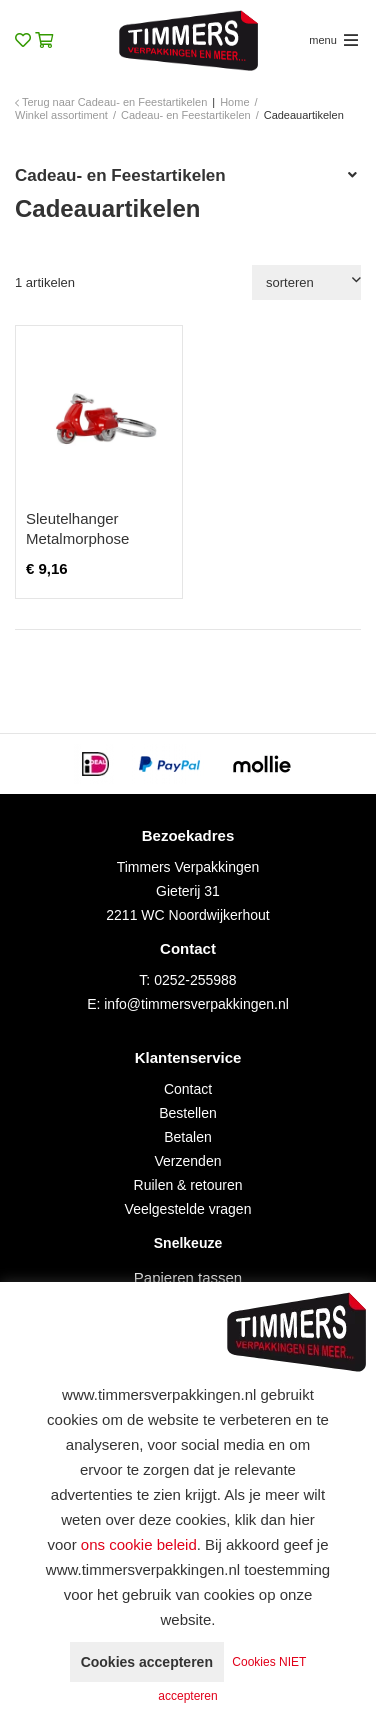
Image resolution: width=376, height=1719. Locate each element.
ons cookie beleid (139, 1544)
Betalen (187, 1137)
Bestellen (188, 1113)
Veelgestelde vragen (188, 1209)
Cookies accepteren (147, 1662)
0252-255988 (195, 980)
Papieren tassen (188, 1277)
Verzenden (188, 1161)
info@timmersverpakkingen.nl (196, 1004)
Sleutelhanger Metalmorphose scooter (77, 538)
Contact (188, 1089)
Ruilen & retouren (188, 1185)
